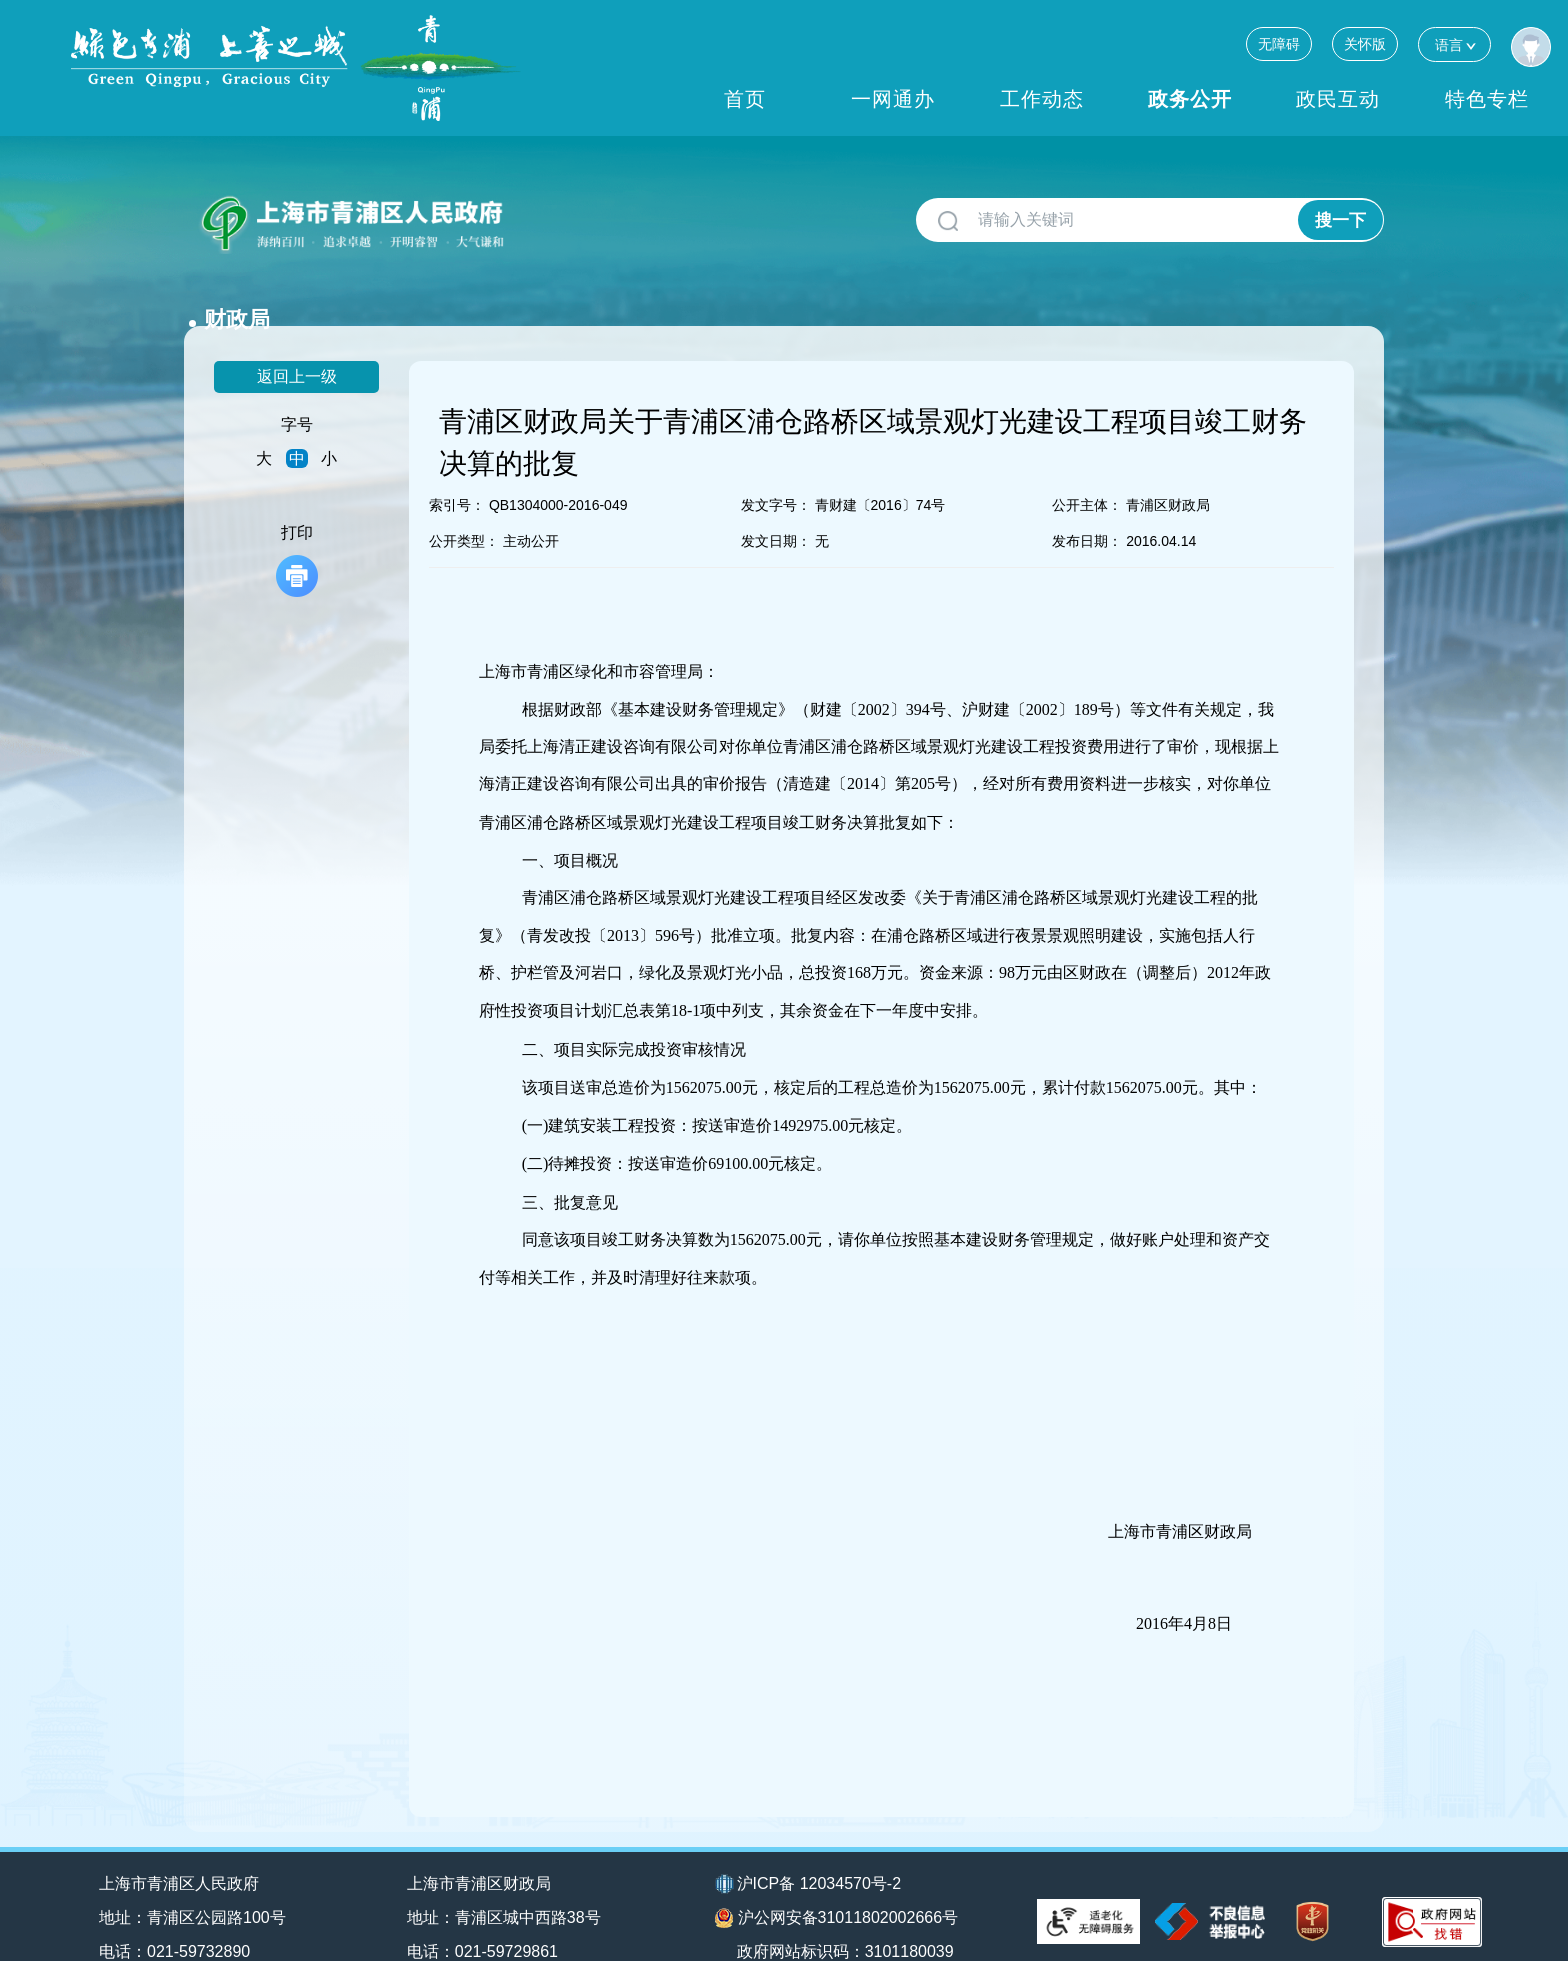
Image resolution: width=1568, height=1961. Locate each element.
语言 (1454, 44)
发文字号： (776, 473)
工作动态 (1042, 99)
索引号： (457, 473)
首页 (745, 99)
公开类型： (464, 509)
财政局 (557, 212)
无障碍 (1279, 44)
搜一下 (1340, 220)
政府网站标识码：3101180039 (846, 1918)
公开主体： (1087, 473)
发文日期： (776, 509)
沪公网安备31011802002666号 (837, 1886)
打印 (297, 528)
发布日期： (1087, 509)
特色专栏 (1487, 99)
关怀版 (1365, 44)
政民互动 (1338, 99)
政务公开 (1190, 99)
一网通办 (893, 99)
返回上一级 (297, 344)
